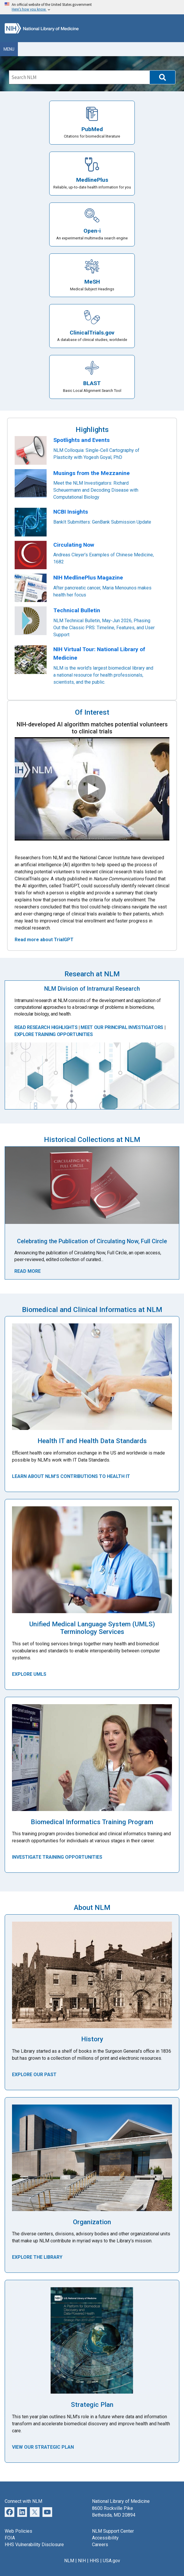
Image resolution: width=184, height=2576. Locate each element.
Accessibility (105, 2538)
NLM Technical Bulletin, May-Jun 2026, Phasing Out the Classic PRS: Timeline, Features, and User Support (104, 627)
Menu (9, 49)
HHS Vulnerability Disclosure (34, 2544)
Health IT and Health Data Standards (92, 1441)
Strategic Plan (92, 2404)
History (92, 2039)
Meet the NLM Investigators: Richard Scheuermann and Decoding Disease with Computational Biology (95, 490)
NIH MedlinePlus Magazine (88, 577)
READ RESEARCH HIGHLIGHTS (45, 1027)
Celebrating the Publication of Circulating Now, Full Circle (92, 1241)
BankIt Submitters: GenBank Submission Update (102, 522)
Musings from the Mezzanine (91, 473)
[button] (162, 77)
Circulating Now (73, 544)
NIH (82, 2560)
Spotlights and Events (81, 440)
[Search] (79, 77)
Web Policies (18, 2531)
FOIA (10, 2538)
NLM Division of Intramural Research (92, 988)
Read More (27, 1271)
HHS (94, 2560)
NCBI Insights (70, 511)
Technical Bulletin (76, 610)
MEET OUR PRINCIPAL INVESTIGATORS (121, 1027)
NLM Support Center (113, 2531)
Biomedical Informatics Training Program (92, 1822)
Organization (92, 2222)
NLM (69, 2560)
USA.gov (111, 2560)
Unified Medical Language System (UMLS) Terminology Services (92, 1628)
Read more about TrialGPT (44, 939)
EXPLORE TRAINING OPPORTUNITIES (53, 1034)
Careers (100, 2544)
